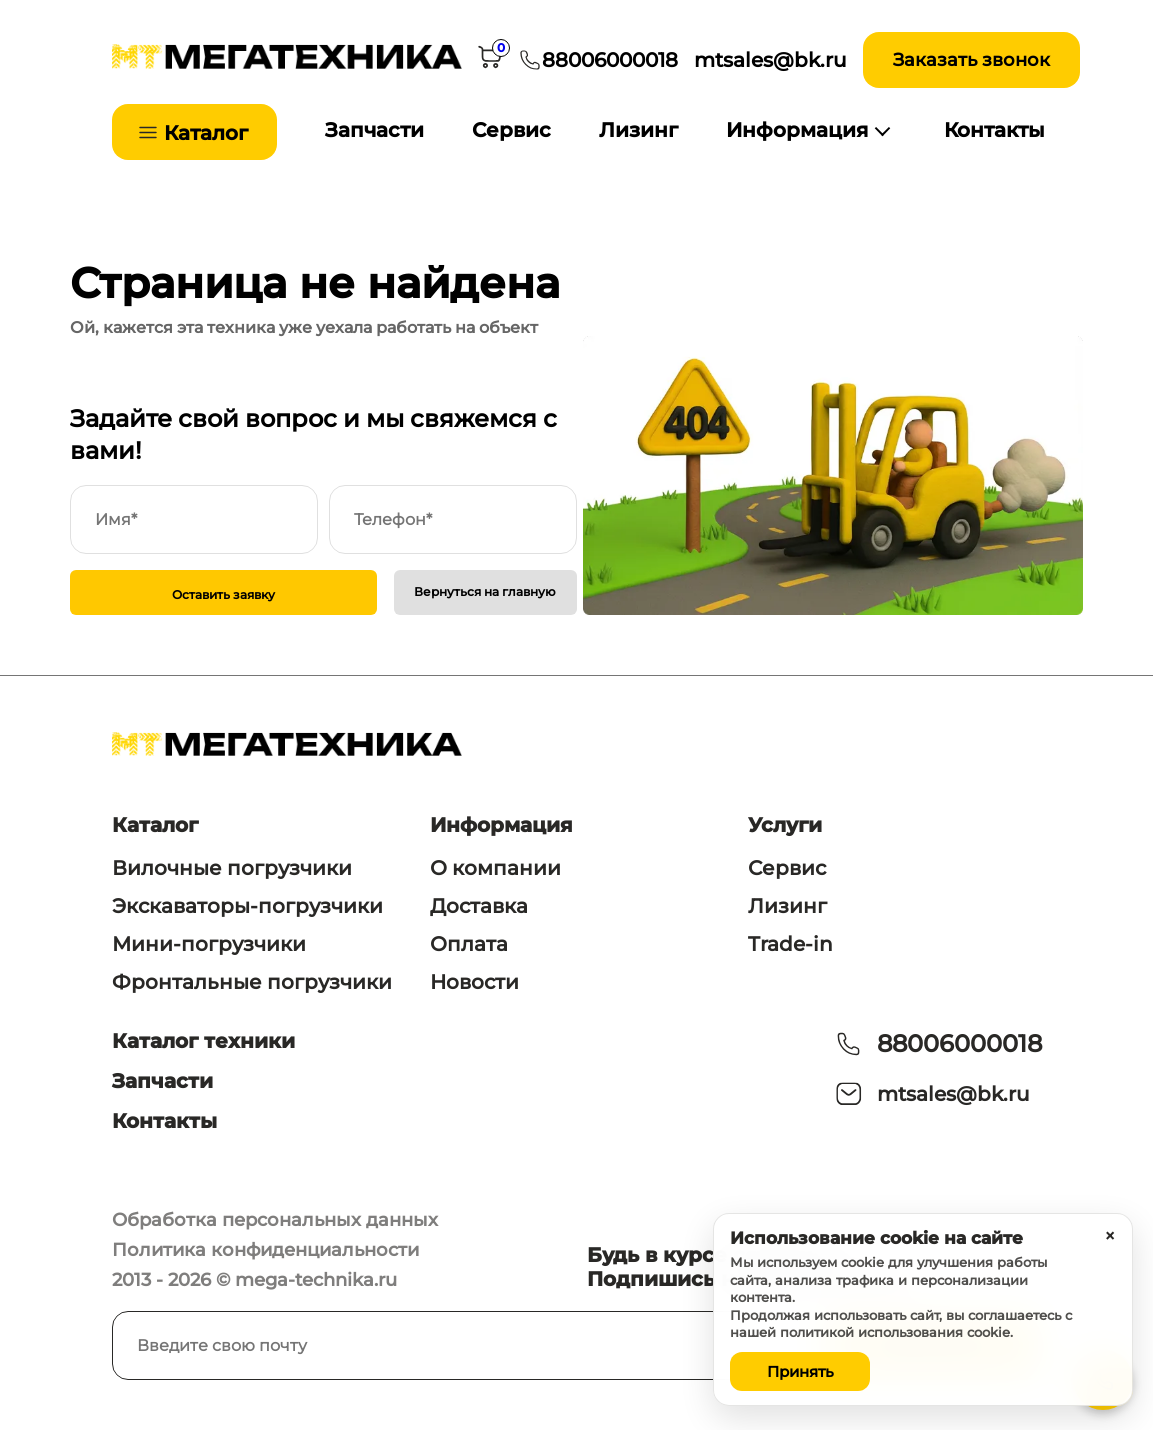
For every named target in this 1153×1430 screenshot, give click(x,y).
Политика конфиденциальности (265, 1250)
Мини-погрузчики (209, 944)
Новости (474, 982)
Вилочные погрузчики (232, 868)
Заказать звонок (971, 60)
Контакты (994, 130)
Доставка (479, 906)
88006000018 (959, 1043)
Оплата (469, 944)
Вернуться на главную (485, 591)
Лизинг (638, 130)
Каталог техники (203, 1041)
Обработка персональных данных (275, 1220)
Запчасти (374, 130)
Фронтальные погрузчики (252, 982)
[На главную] (287, 63)
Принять (800, 1371)
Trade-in (790, 944)
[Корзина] (490, 60)
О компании (495, 868)
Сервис (511, 130)
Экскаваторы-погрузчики (247, 906)
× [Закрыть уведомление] (1110, 1236)
